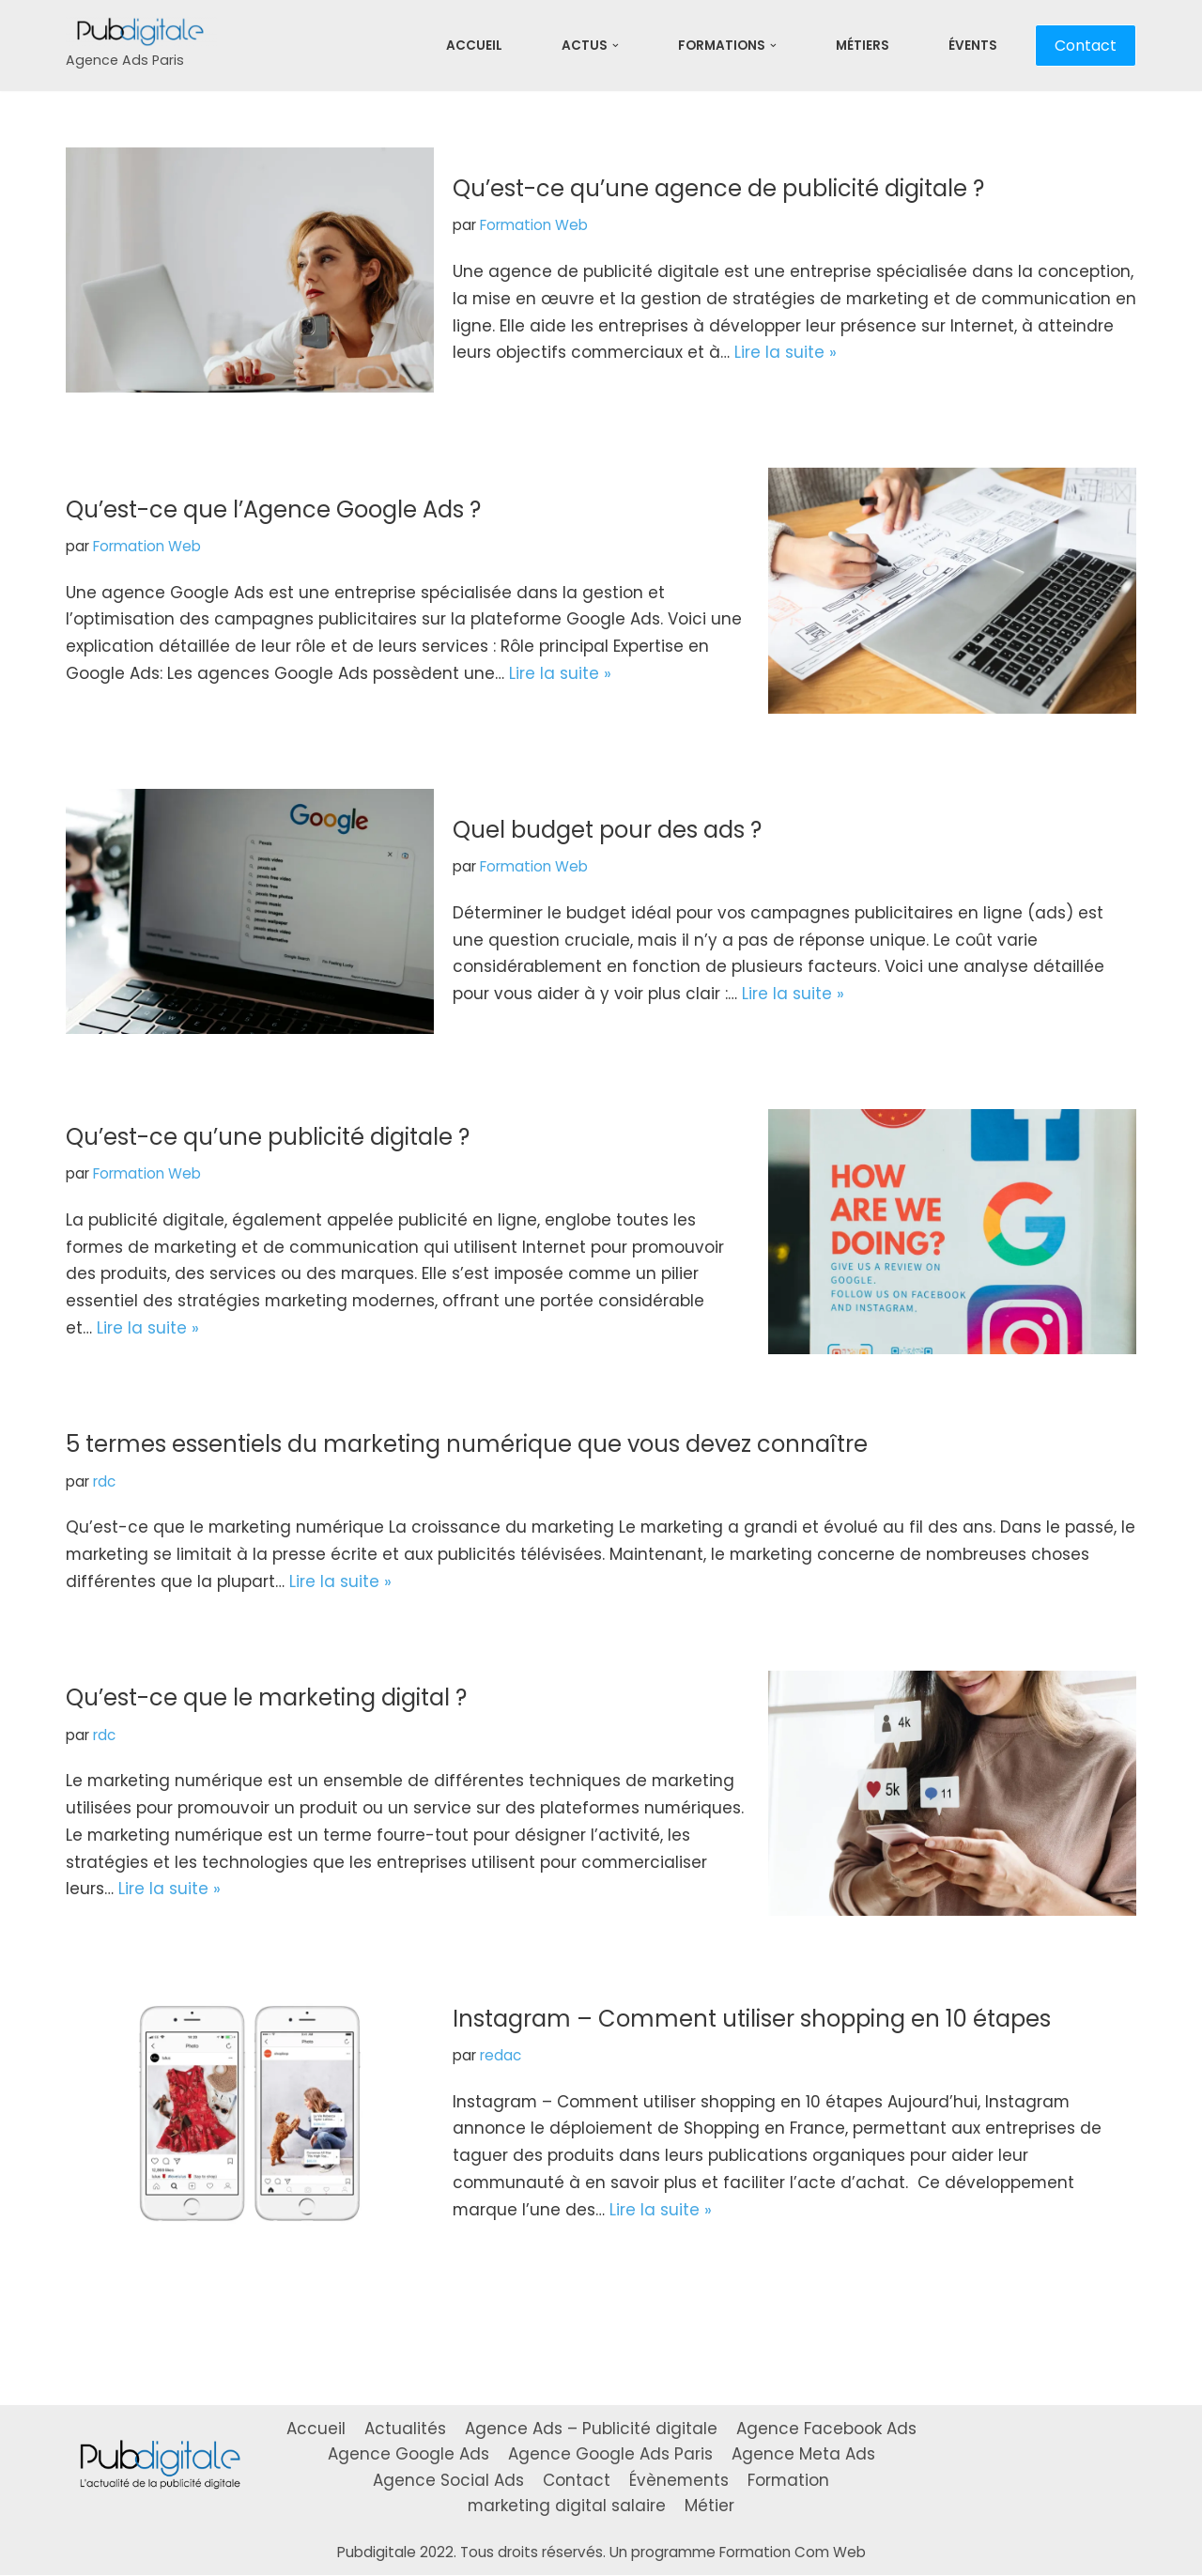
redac (500, 2055)
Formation (788, 2480)
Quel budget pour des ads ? (607, 829)
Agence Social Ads (447, 2480)
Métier (710, 2505)
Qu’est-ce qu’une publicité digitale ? (268, 1135)
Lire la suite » (868, 353)
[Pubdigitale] (141, 45)
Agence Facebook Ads (826, 2429)
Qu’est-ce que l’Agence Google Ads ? (273, 508)
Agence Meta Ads (803, 2455)
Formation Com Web (792, 2553)
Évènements (678, 2480)
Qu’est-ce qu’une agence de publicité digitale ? (718, 188)
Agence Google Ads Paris (610, 2455)
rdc (104, 1481)
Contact (1086, 45)
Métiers (862, 45)
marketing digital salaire (567, 2505)
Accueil (474, 45)
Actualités (405, 2429)
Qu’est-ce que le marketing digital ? (266, 1698)
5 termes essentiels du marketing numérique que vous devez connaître (467, 1443)
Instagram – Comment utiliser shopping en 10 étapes (752, 2018)
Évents (972, 45)
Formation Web (534, 225)
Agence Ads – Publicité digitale (591, 2429)
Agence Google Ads (408, 2455)
